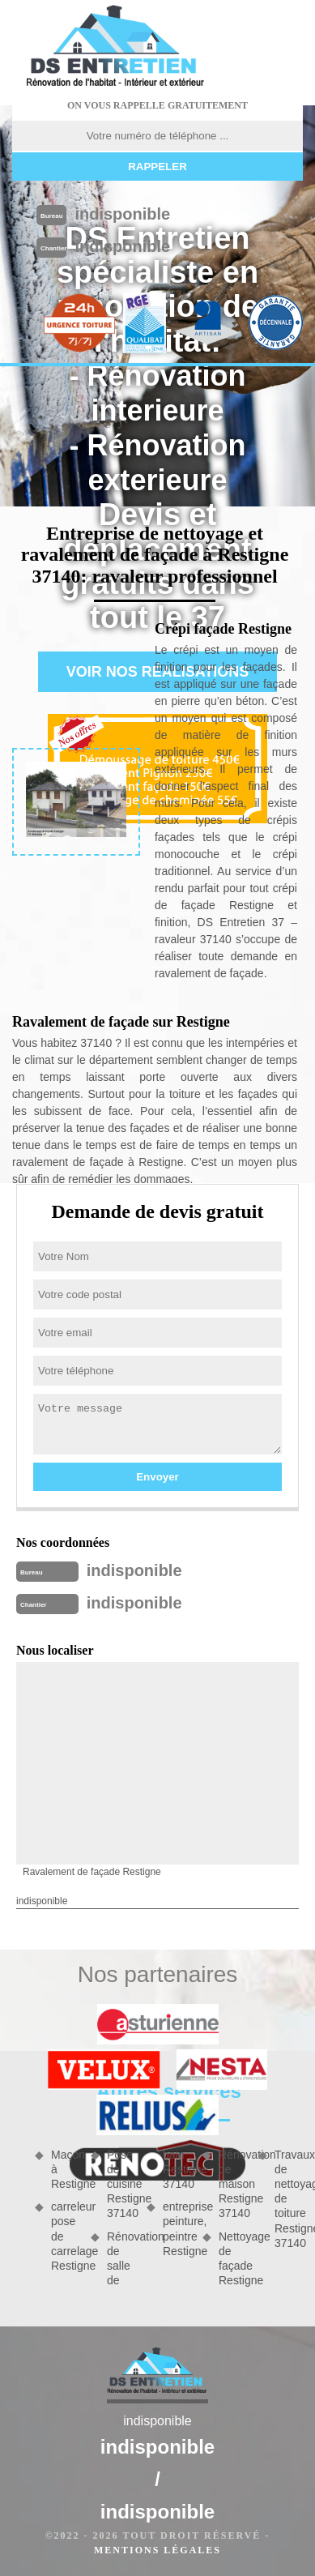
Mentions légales (157, 2550)
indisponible (122, 214)
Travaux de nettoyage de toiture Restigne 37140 (289, 2198)
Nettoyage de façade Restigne (233, 2259)
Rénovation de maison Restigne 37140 (233, 2184)
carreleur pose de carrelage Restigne (65, 2236)
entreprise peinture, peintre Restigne (177, 2229)
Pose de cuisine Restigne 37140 (121, 2184)
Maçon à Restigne (65, 2169)
